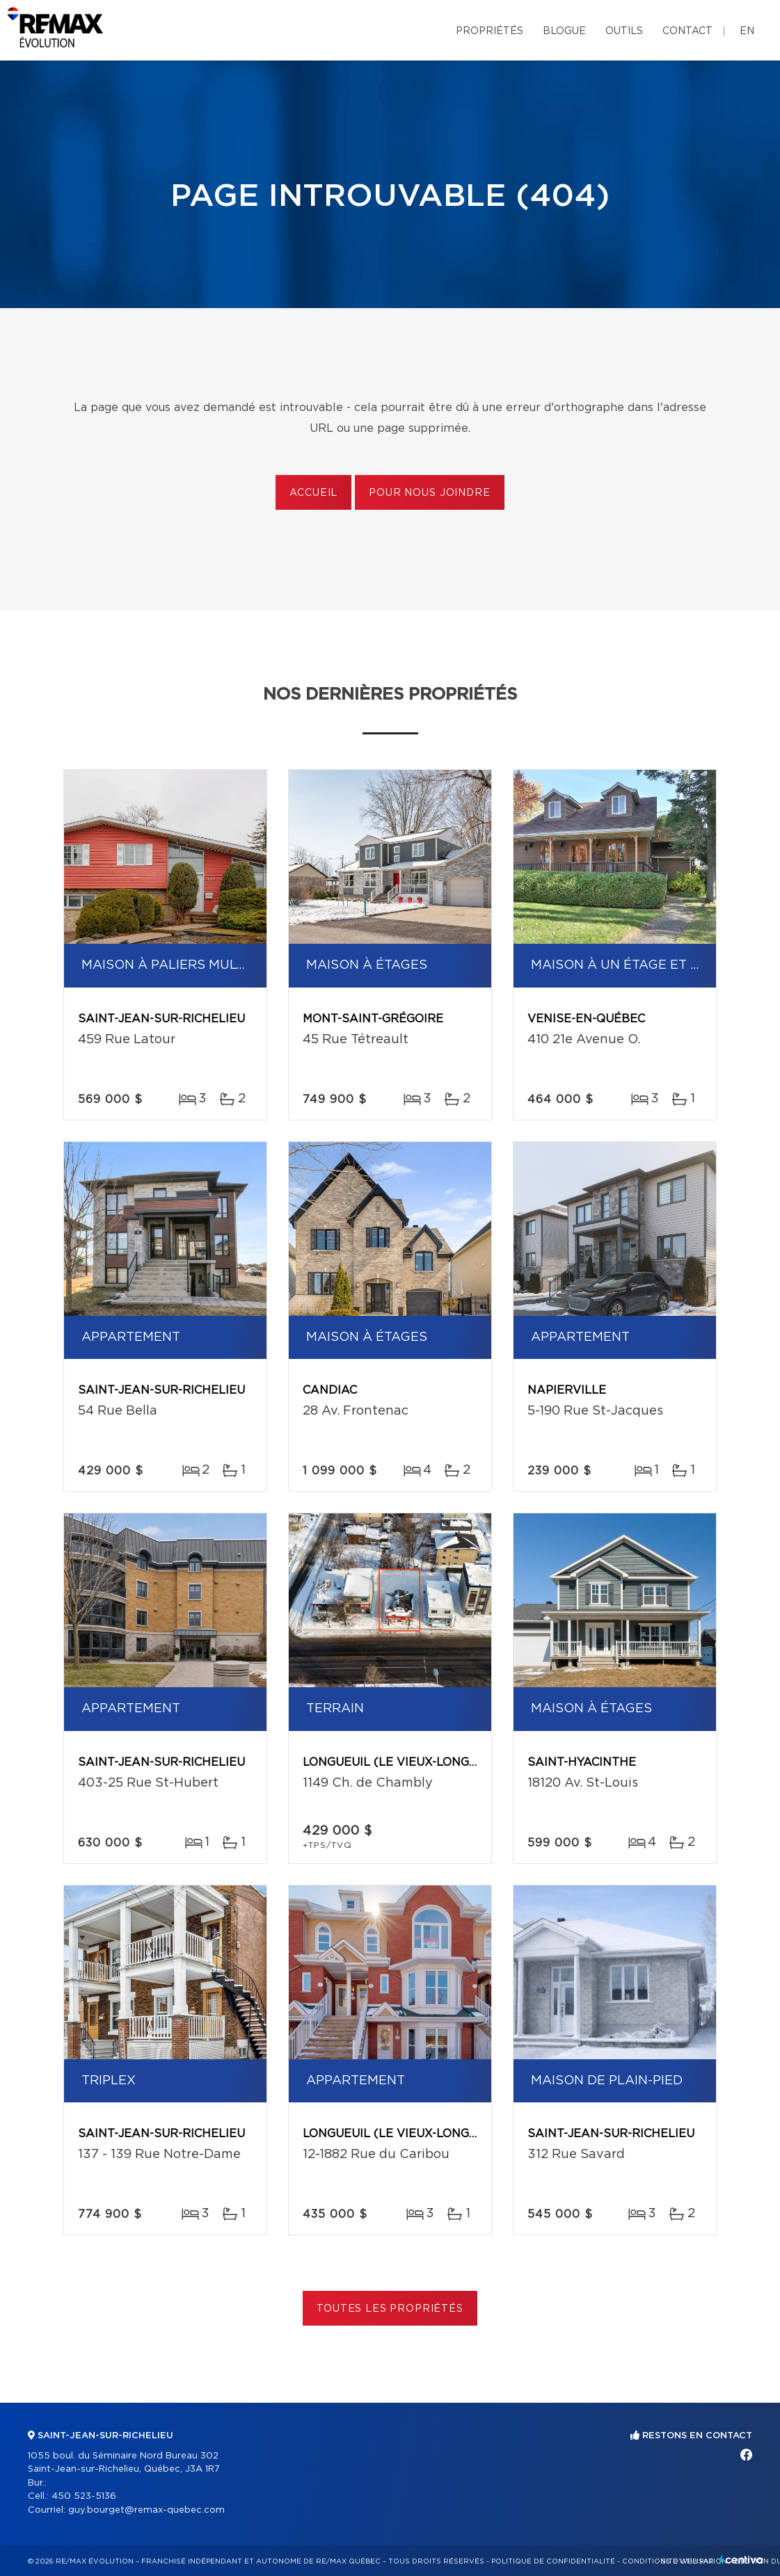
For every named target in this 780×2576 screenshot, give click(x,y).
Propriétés (489, 31)
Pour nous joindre (429, 493)
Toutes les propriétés (390, 2309)
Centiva (741, 2559)
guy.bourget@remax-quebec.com (146, 2510)
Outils (624, 31)
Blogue (564, 31)
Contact (687, 31)
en (747, 31)
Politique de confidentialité (553, 2561)
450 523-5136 (83, 2496)
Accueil (313, 493)
